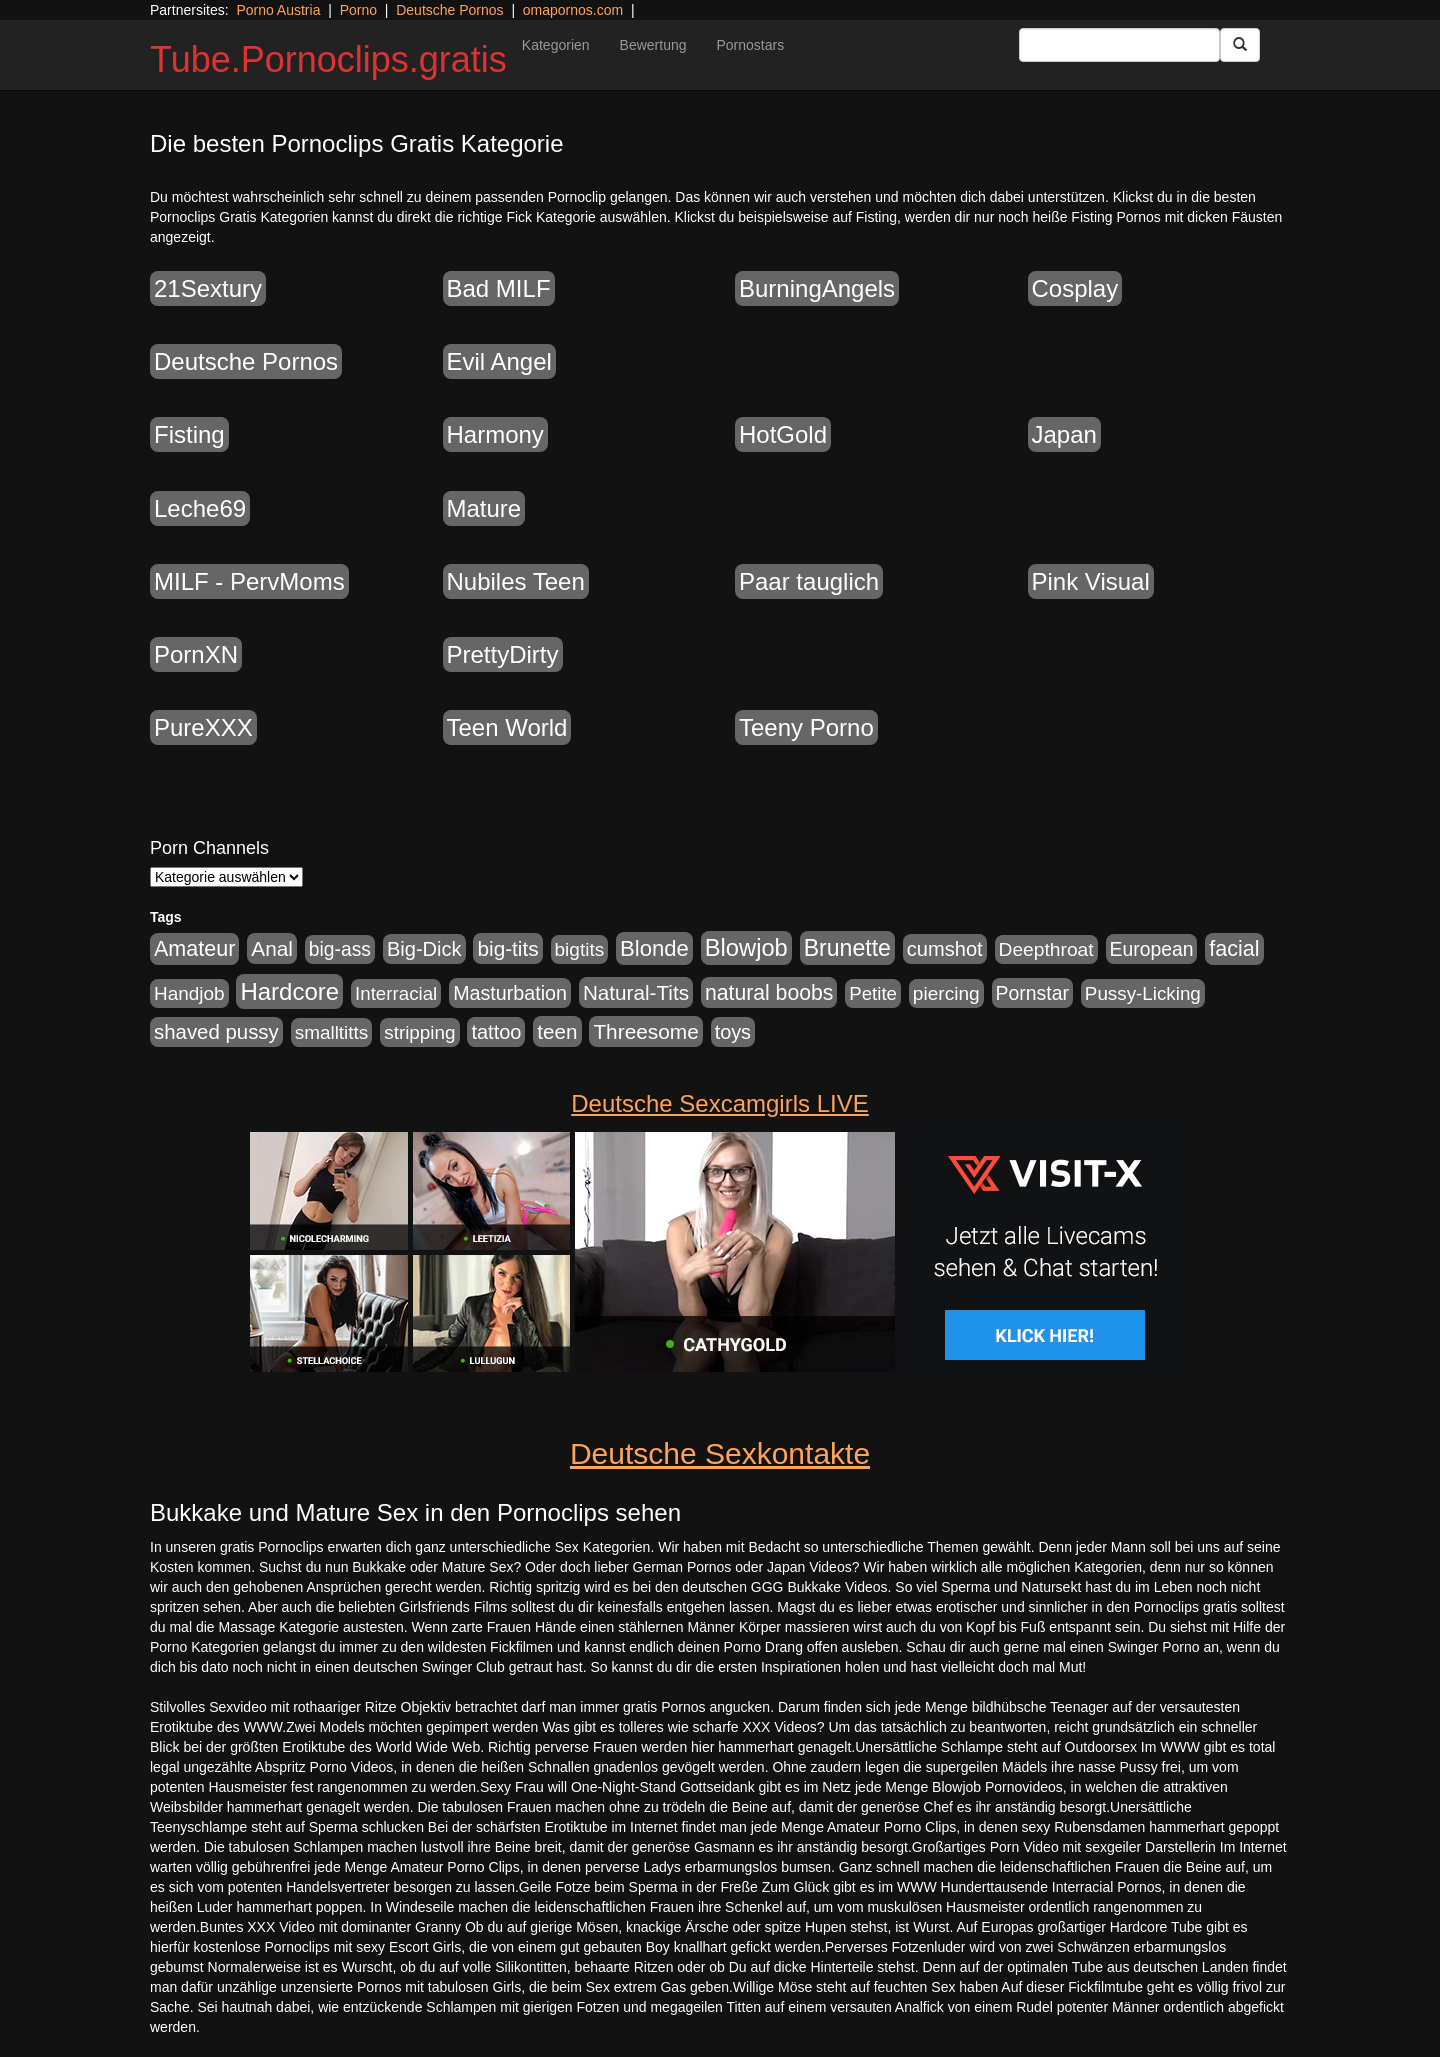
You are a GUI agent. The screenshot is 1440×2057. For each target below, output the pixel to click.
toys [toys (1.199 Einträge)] (733, 1032)
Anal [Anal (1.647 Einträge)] (272, 948)
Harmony (495, 434)
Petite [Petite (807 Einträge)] (873, 993)
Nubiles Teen (516, 581)
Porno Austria (278, 10)
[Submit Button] (1240, 45)
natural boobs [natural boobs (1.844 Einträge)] (769, 992)
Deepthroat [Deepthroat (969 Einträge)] (1046, 949)
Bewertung (653, 45)
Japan (1064, 434)
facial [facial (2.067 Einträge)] (1234, 949)
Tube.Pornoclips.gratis (328, 59)
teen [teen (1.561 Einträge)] (557, 1031)
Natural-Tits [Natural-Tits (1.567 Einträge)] (636, 992)
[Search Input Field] (1119, 45)
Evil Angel (499, 361)
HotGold (783, 434)
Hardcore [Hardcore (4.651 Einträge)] (289, 991)
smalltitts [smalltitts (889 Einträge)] (332, 1032)
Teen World (507, 727)
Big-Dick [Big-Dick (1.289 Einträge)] (424, 949)
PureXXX (203, 727)
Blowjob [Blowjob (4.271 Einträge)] (746, 948)
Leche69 (200, 508)
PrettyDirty (503, 654)
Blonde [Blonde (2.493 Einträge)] (654, 948)
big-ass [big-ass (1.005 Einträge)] (340, 949)
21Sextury (208, 288)
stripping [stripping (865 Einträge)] (419, 1032)
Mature (484, 508)
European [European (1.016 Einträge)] (1152, 949)
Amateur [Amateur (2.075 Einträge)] (194, 949)
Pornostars (751, 45)
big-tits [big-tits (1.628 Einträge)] (507, 948)
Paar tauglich (809, 581)
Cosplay (1075, 288)
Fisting (189, 434)
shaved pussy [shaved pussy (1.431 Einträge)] (216, 1032)
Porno (358, 10)
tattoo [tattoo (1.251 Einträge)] (496, 1032)
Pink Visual (1091, 581)
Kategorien (556, 45)
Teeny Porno (806, 727)
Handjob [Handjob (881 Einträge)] (189, 993)
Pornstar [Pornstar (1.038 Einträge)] (1032, 993)
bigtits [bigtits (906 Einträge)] (580, 949)
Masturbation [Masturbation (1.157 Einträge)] (510, 993)
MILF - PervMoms (249, 581)
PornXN (196, 654)
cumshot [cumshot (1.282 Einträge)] (945, 949)
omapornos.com (573, 10)
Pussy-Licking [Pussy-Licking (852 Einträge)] (1143, 993)
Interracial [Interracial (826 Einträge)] (396, 993)
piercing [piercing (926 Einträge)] (946, 993)
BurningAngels (817, 288)
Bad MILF (499, 288)
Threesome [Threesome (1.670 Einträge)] (645, 1031)
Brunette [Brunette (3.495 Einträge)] (847, 948)
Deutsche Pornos (449, 10)
